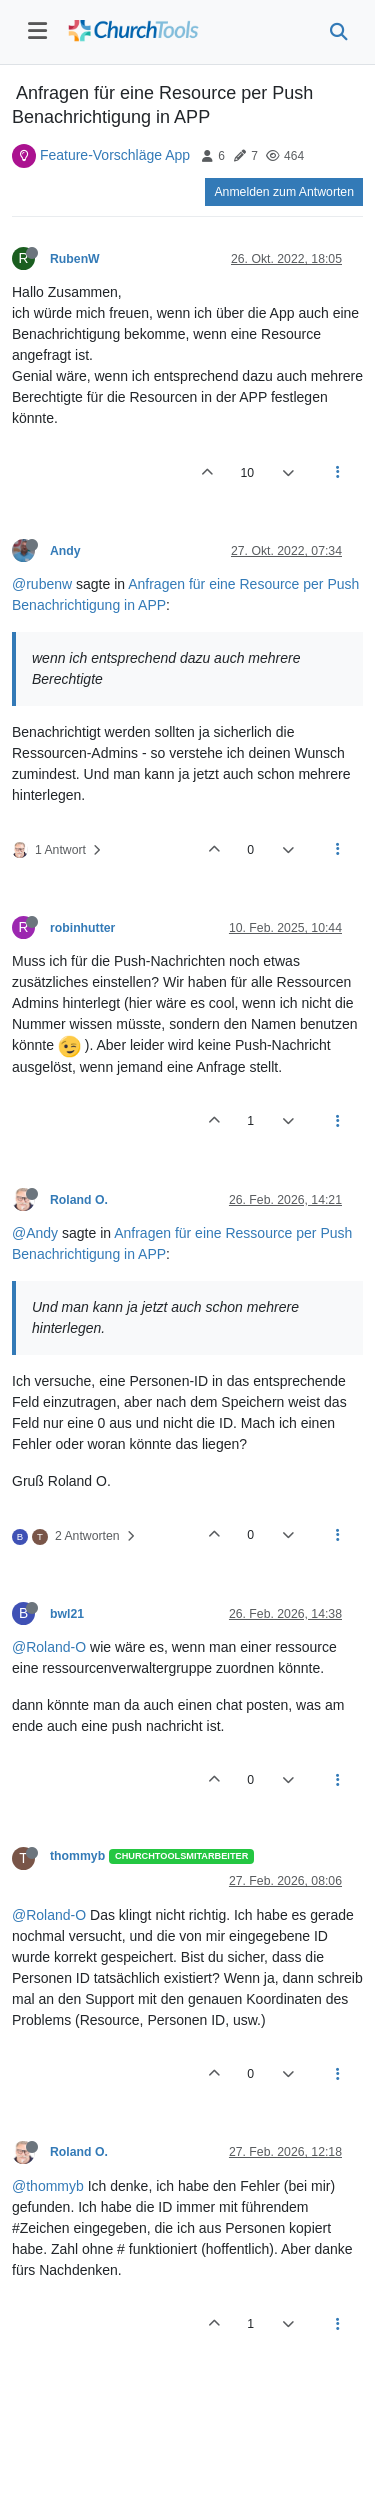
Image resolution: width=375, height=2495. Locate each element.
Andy (65, 551)
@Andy (35, 1233)
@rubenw (42, 584)
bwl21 (67, 1614)
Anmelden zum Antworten (284, 192)
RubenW (75, 259)
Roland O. (79, 1200)
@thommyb (48, 2186)
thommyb (77, 1856)
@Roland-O (49, 1647)
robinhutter (82, 928)
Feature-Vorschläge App (115, 155)
